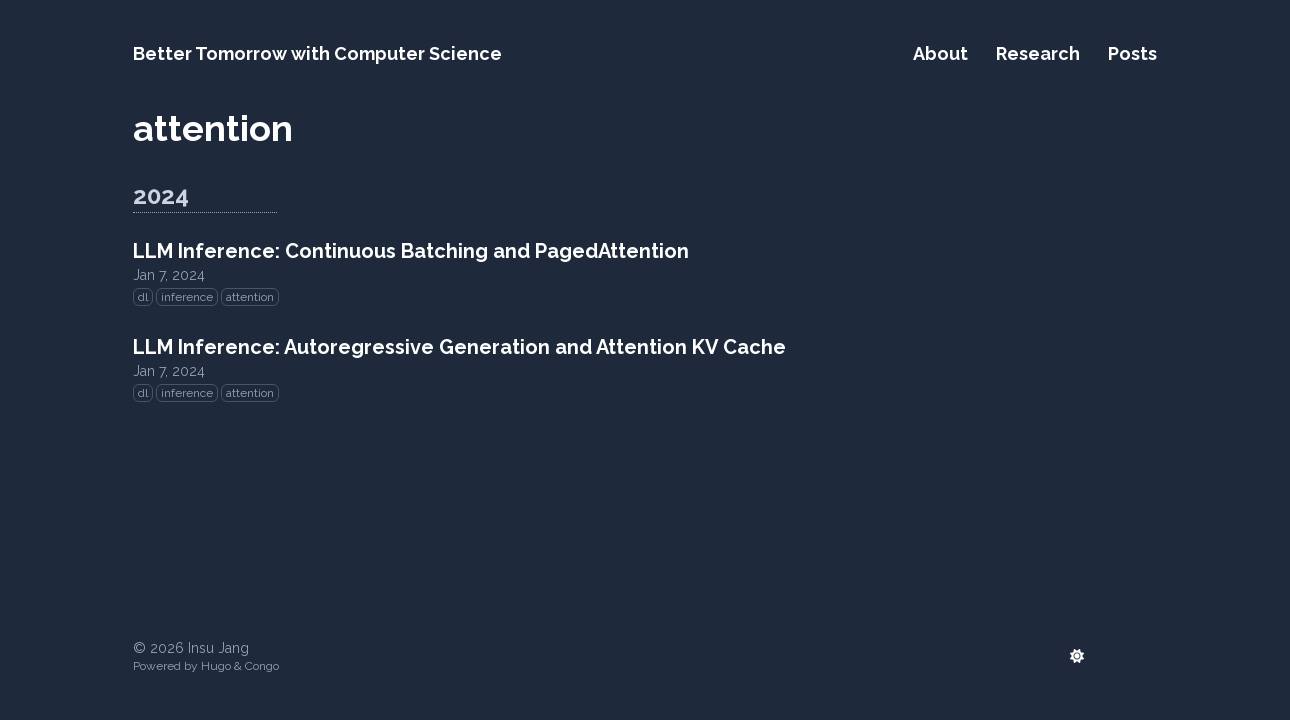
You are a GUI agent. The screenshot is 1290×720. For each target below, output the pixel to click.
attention (250, 297)
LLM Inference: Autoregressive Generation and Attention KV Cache (459, 347)
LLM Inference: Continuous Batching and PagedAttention (411, 251)
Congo (262, 666)
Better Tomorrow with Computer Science (317, 53)
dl (143, 297)
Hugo (216, 666)
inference (187, 297)
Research (1038, 53)
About (940, 53)
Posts (1132, 53)
